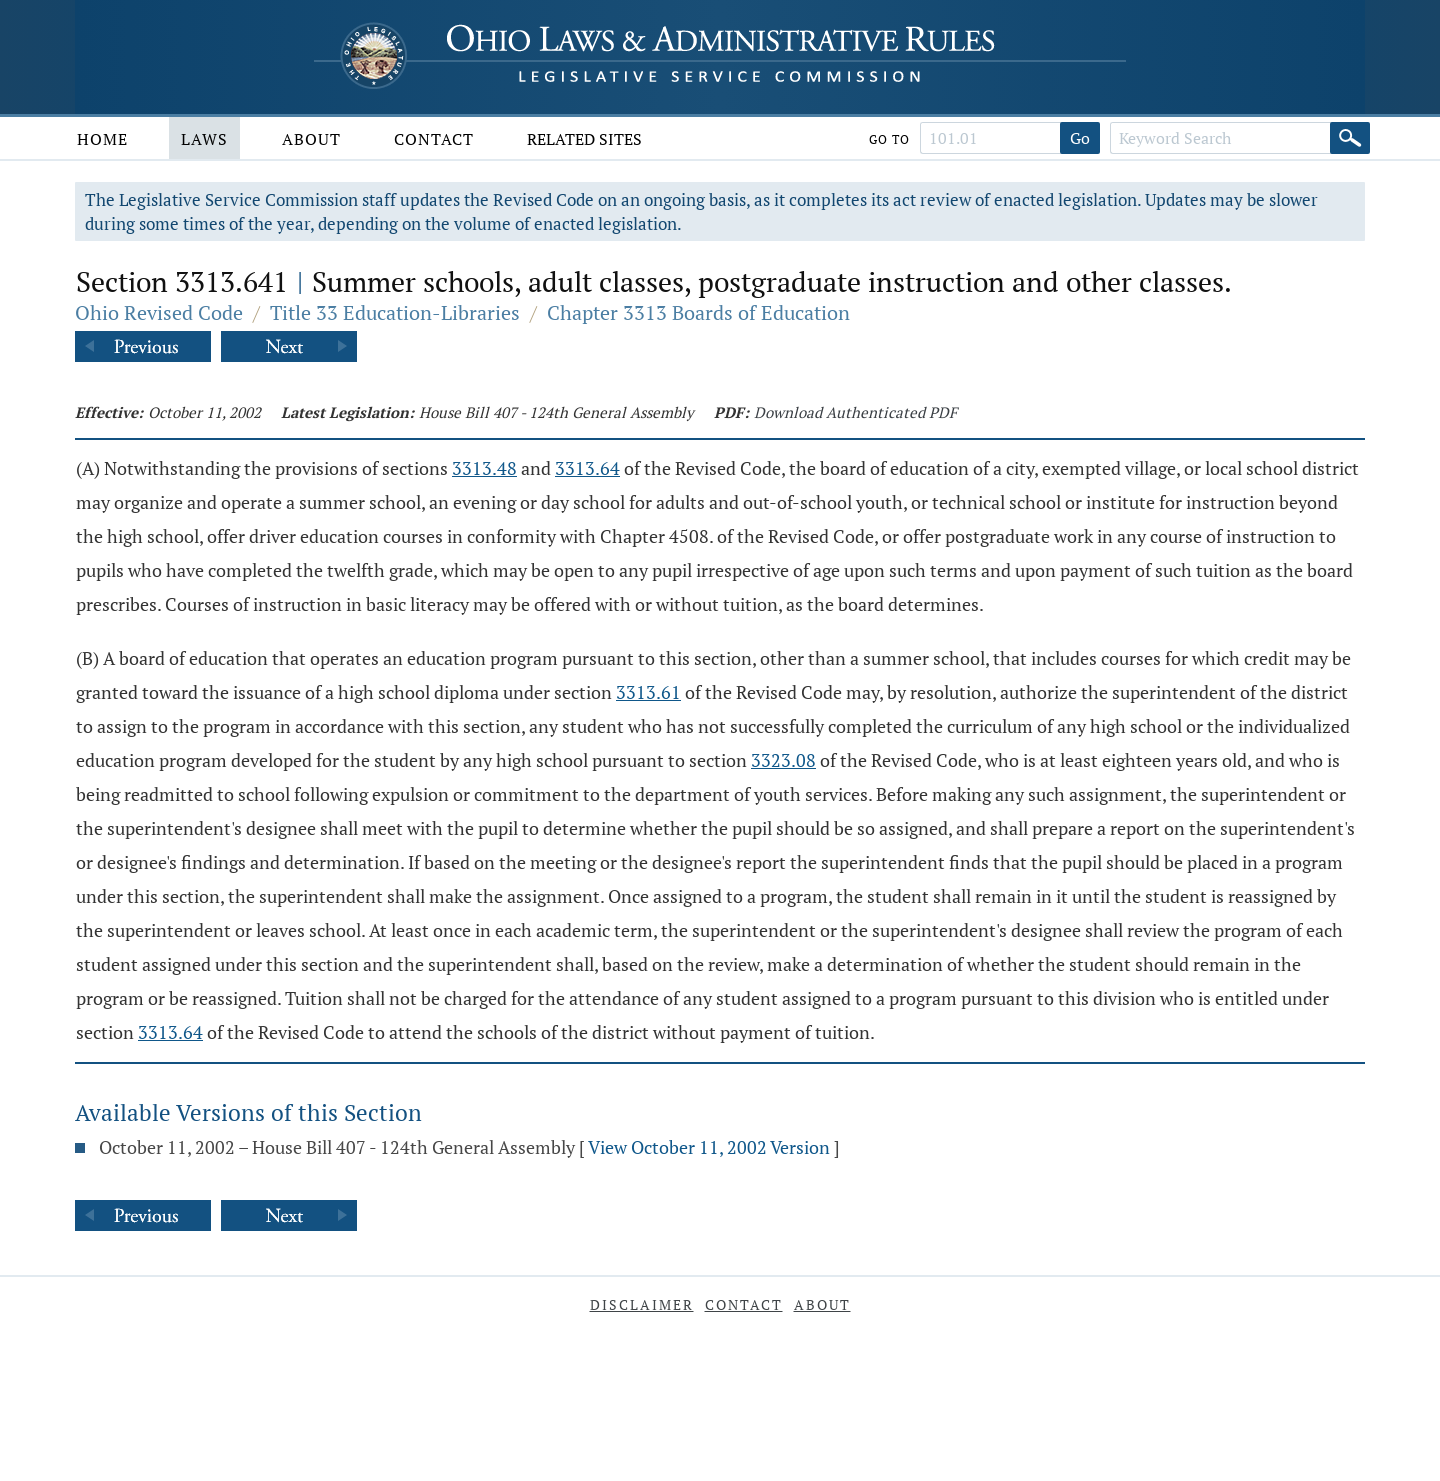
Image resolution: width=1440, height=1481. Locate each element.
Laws (204, 139)
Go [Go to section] (1080, 138)
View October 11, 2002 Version (709, 1147)
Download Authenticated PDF (855, 412)
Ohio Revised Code (159, 312)
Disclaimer (642, 1304)
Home (102, 139)
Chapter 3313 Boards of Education (698, 312)
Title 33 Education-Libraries (395, 312)
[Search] (1350, 138)
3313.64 (587, 468)
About (311, 139)
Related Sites (584, 139)
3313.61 (648, 692)
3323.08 (783, 760)
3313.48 (484, 468)
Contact (434, 139)
